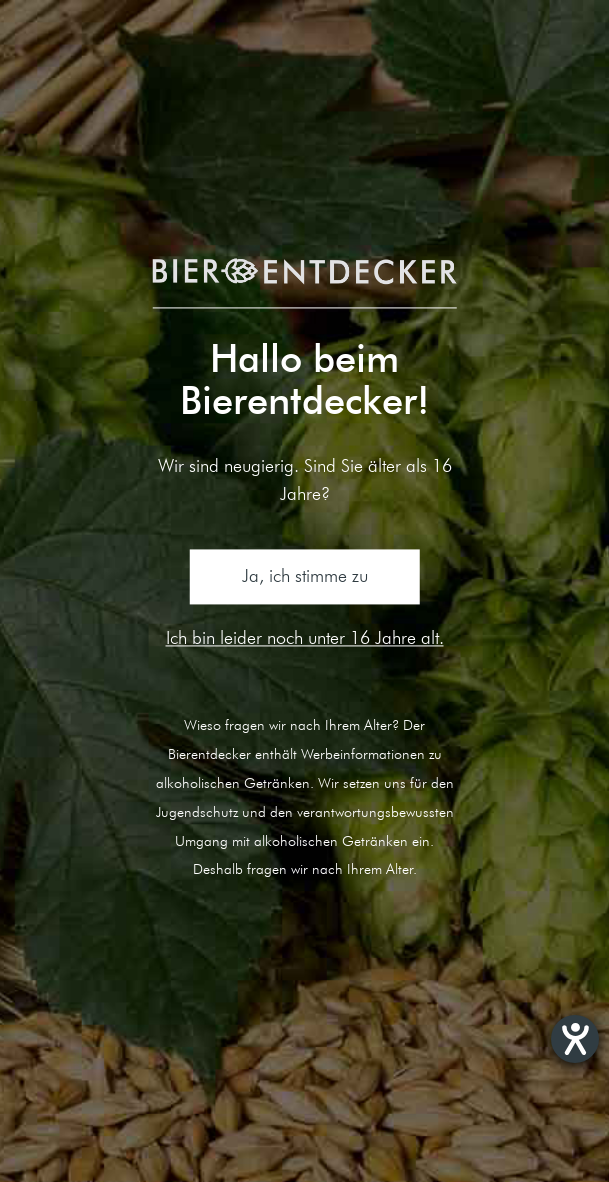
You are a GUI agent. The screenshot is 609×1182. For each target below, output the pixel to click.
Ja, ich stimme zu (305, 576)
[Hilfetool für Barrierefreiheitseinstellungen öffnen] (575, 1039)
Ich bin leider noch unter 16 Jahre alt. (305, 637)
